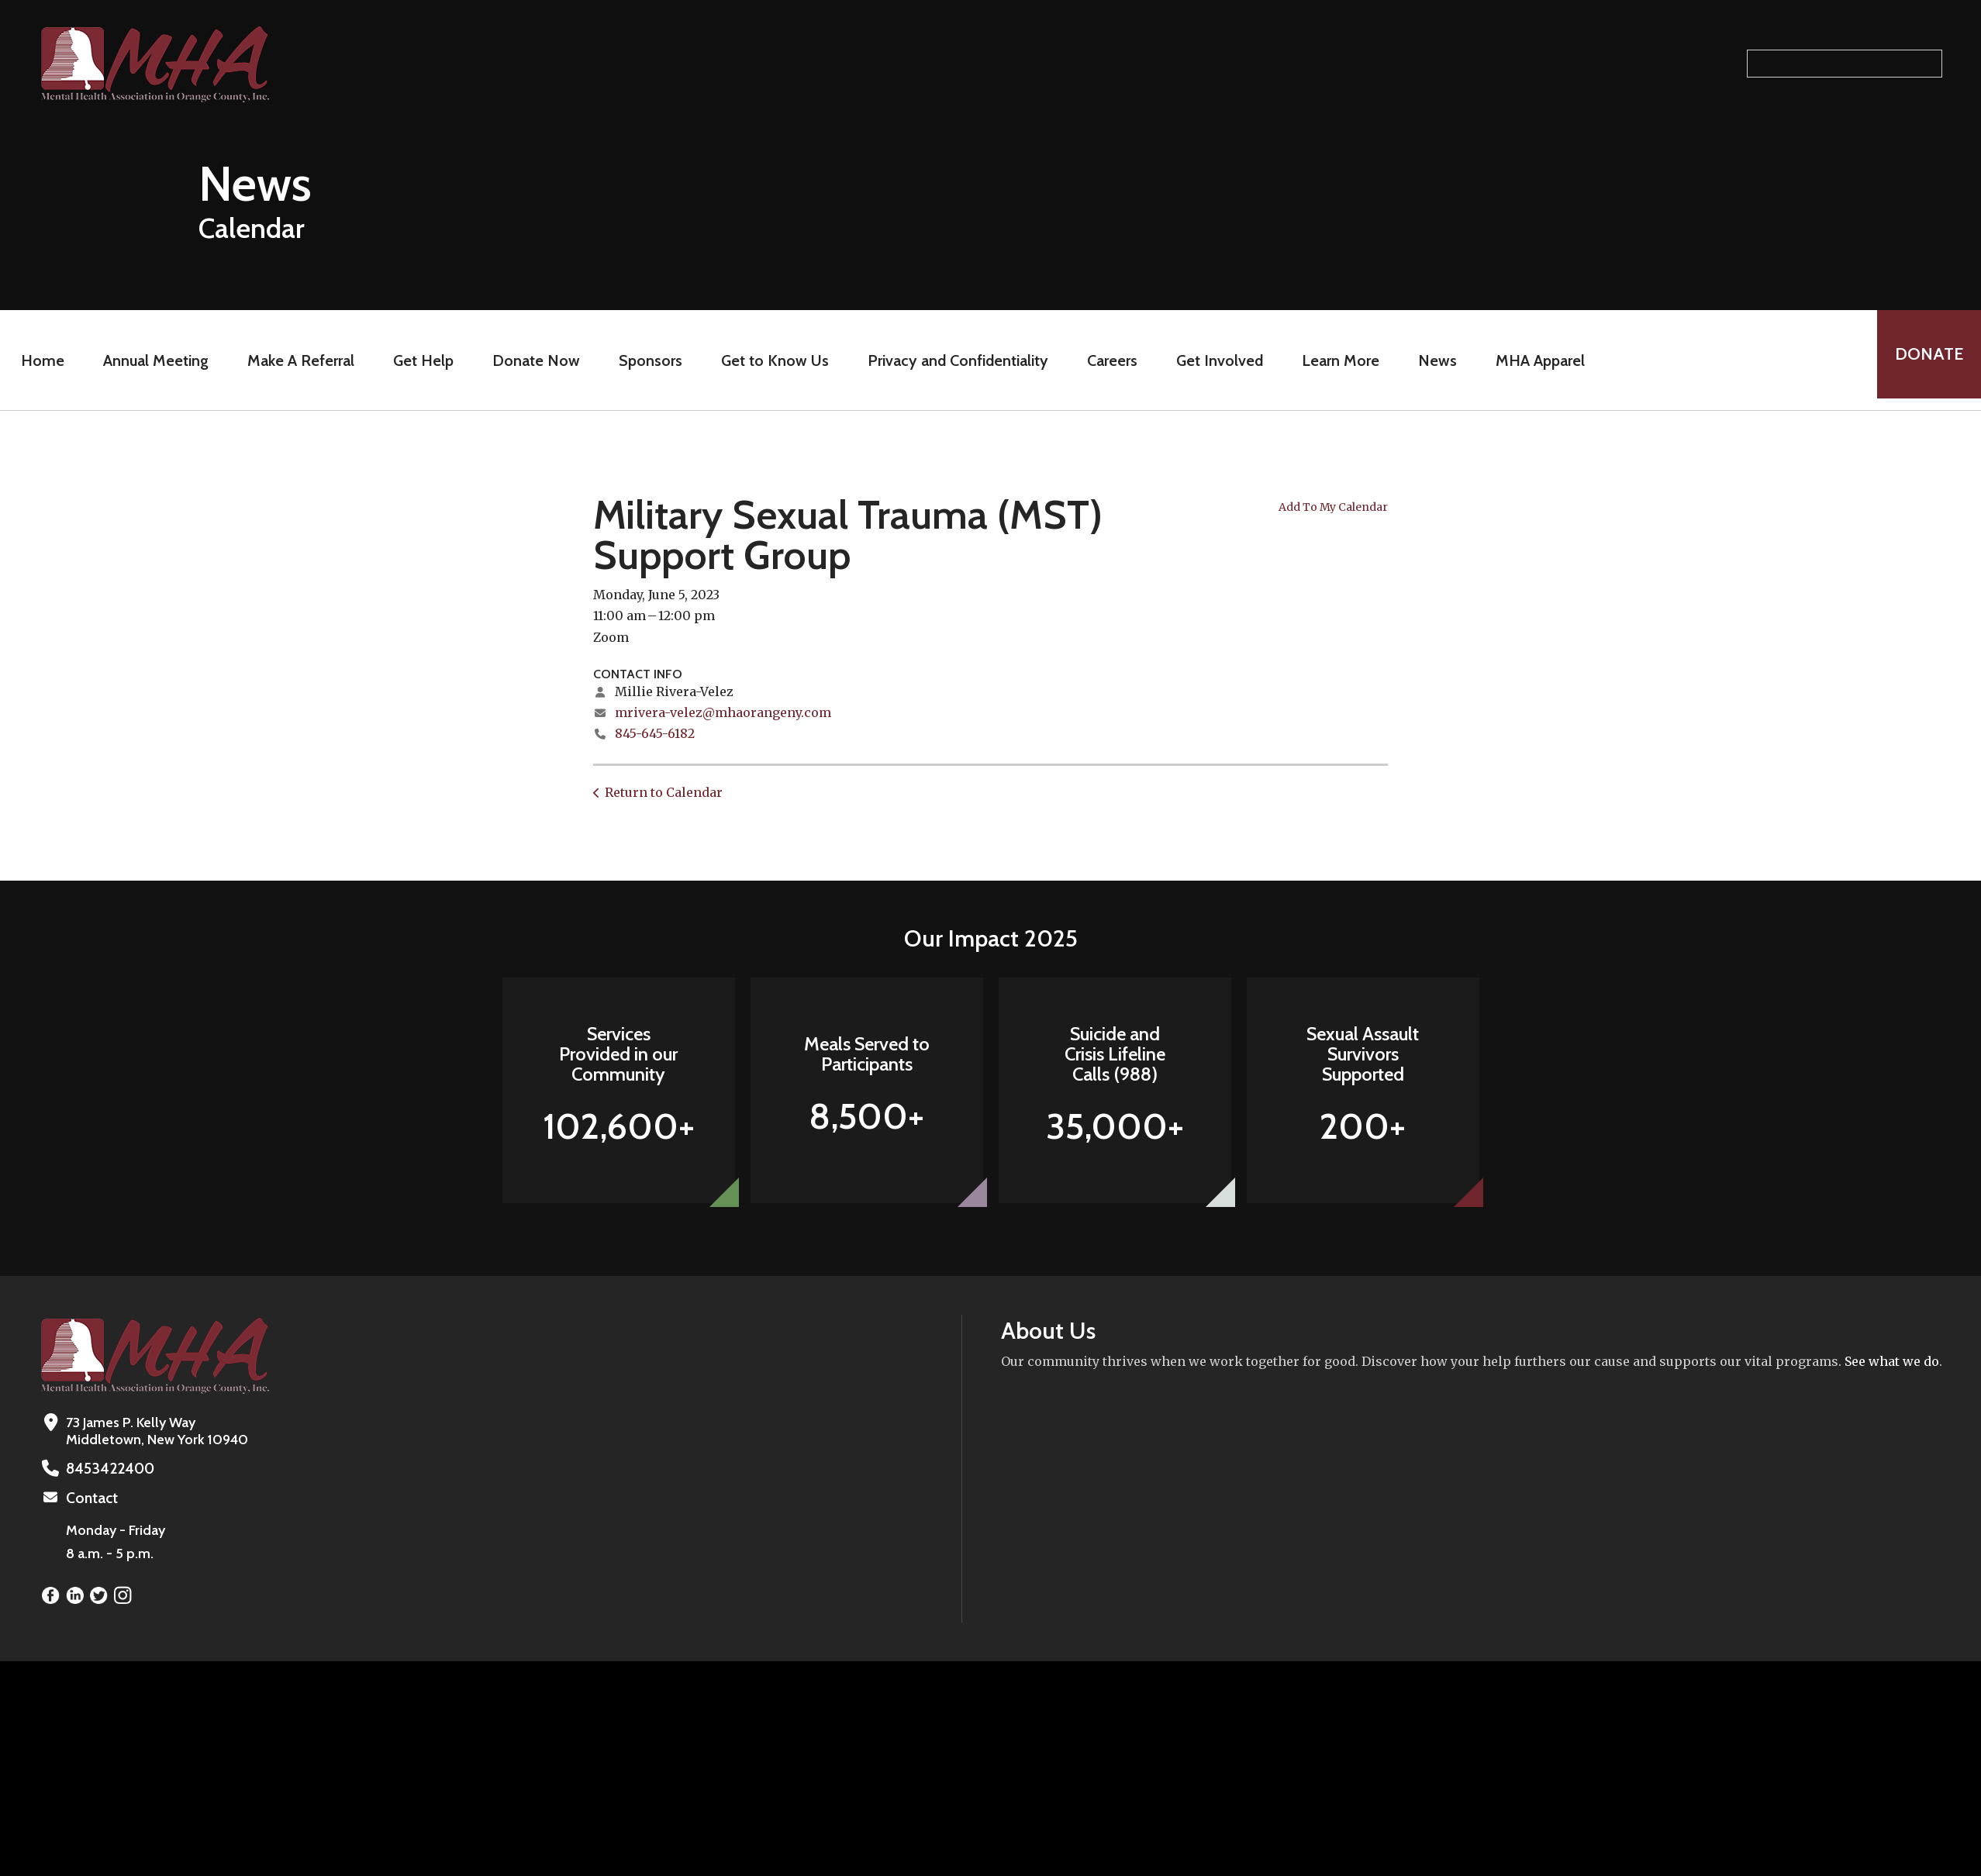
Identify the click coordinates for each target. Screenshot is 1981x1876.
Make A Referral (295, 360)
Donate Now (531, 360)
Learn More (1335, 360)
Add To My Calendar (1333, 507)
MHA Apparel (1534, 360)
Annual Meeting (150, 360)
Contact (91, 1496)
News (1432, 360)
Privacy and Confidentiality (952, 360)
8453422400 (106, 1468)
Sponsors (645, 360)
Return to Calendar (664, 792)
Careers (1107, 360)
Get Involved (1214, 360)
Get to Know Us (769, 360)
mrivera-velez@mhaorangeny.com (723, 712)
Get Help (418, 360)
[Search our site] (1844, 64)
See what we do (1892, 1361)
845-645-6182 (655, 733)
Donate (1924, 360)
